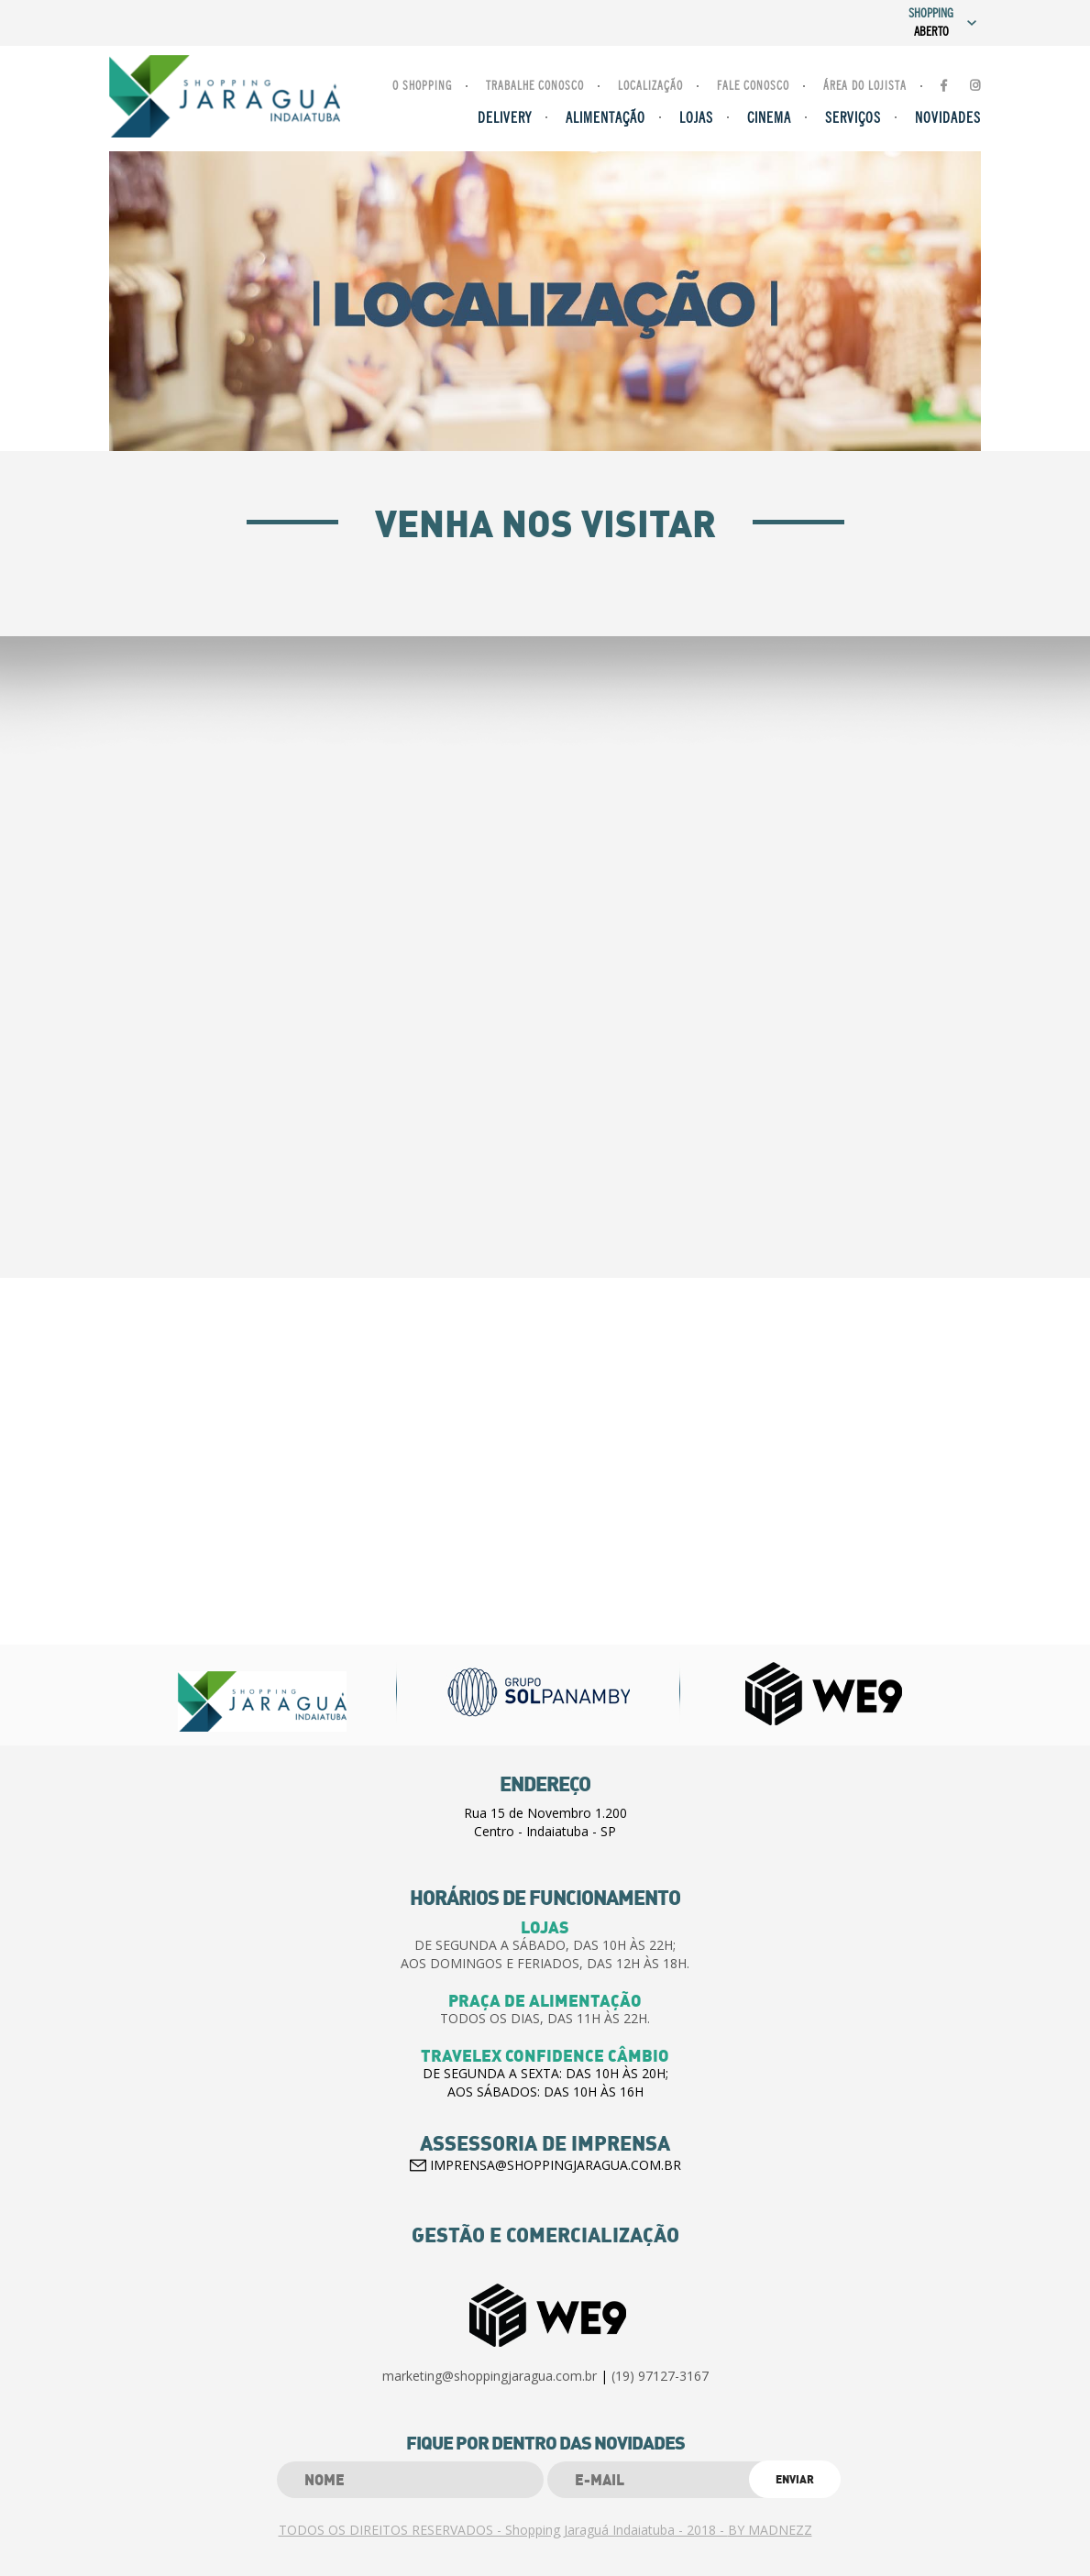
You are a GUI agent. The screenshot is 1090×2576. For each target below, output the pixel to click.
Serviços (853, 119)
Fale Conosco (753, 87)
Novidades (948, 119)
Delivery (505, 119)
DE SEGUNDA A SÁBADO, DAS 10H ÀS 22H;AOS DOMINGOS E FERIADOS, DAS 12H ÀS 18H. (545, 1954)
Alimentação (605, 119)
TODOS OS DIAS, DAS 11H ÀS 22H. (545, 2018)
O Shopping (422, 87)
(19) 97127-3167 (660, 2375)
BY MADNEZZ (770, 2529)
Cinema (769, 119)
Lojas (696, 119)
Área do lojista (865, 87)
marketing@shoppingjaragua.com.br (489, 2375)
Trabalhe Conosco (535, 87)
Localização (650, 87)
